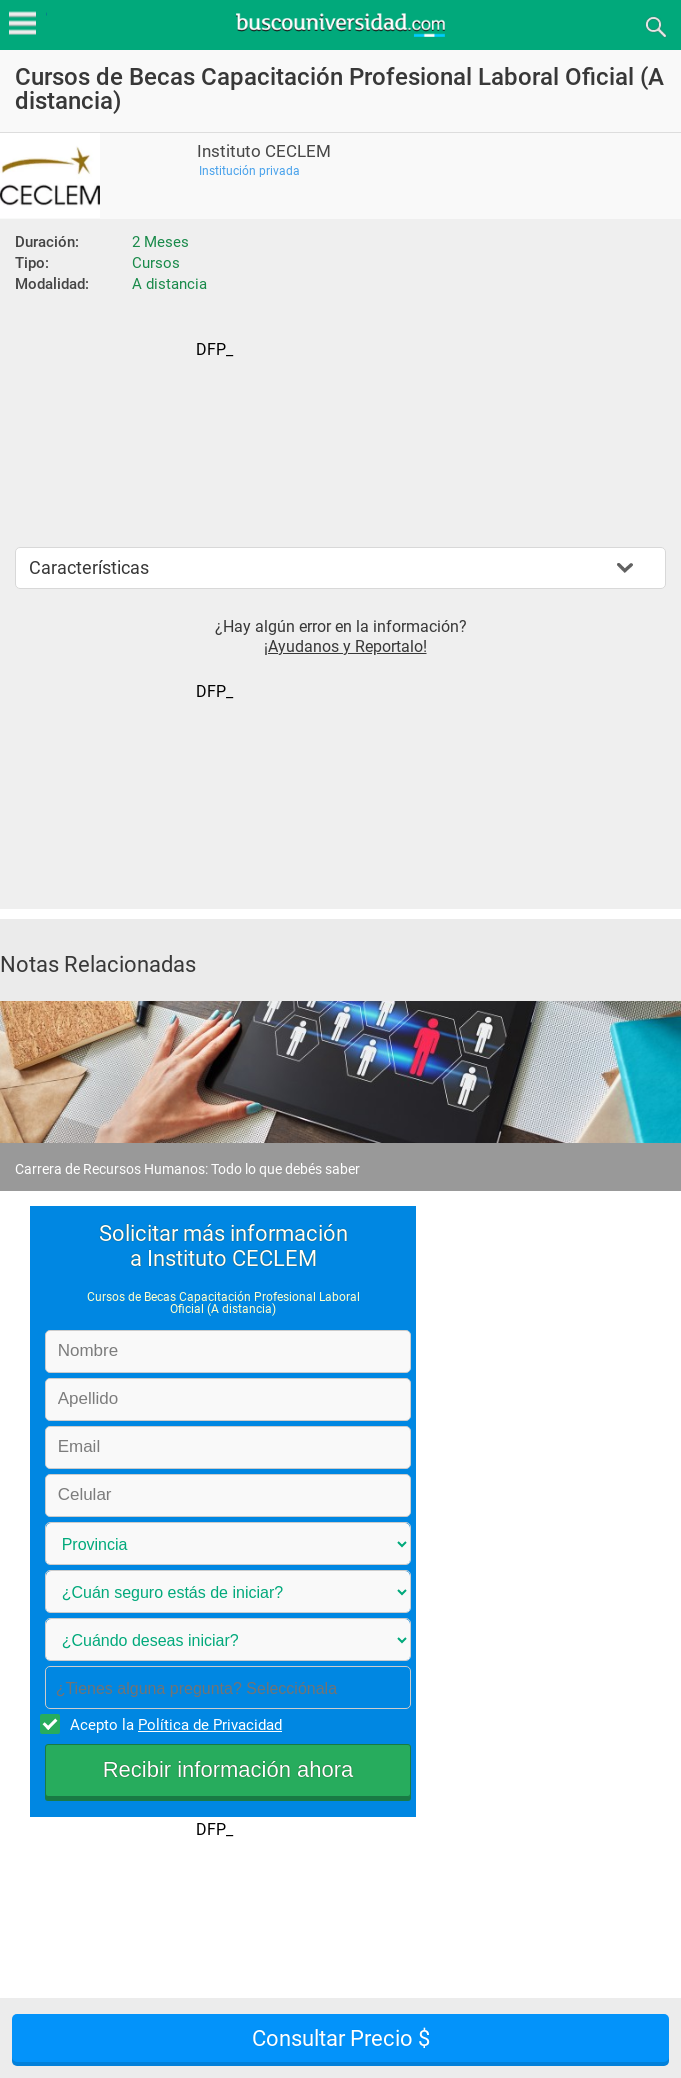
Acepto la (173, 1724)
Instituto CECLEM (264, 151)
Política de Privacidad (210, 1725)
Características (89, 567)
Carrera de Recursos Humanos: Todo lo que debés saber (187, 1169)
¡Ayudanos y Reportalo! (345, 646)
